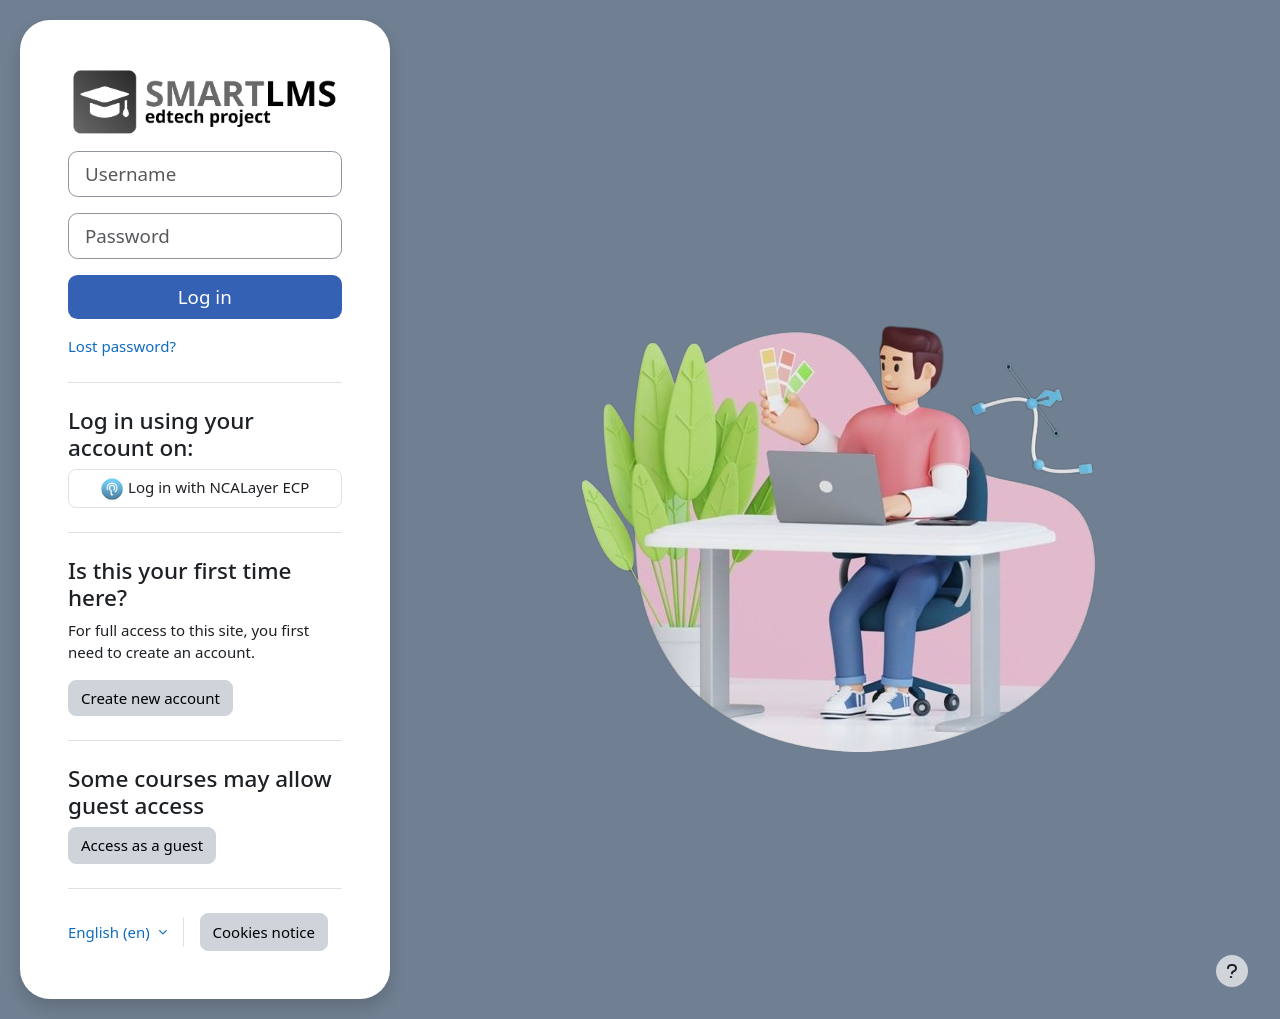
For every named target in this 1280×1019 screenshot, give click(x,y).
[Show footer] (1232, 971)
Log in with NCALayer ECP (204, 489)
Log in (205, 296)
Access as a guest (142, 845)
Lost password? (122, 346)
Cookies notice (264, 932)
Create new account (150, 698)
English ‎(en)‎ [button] (111, 932)
